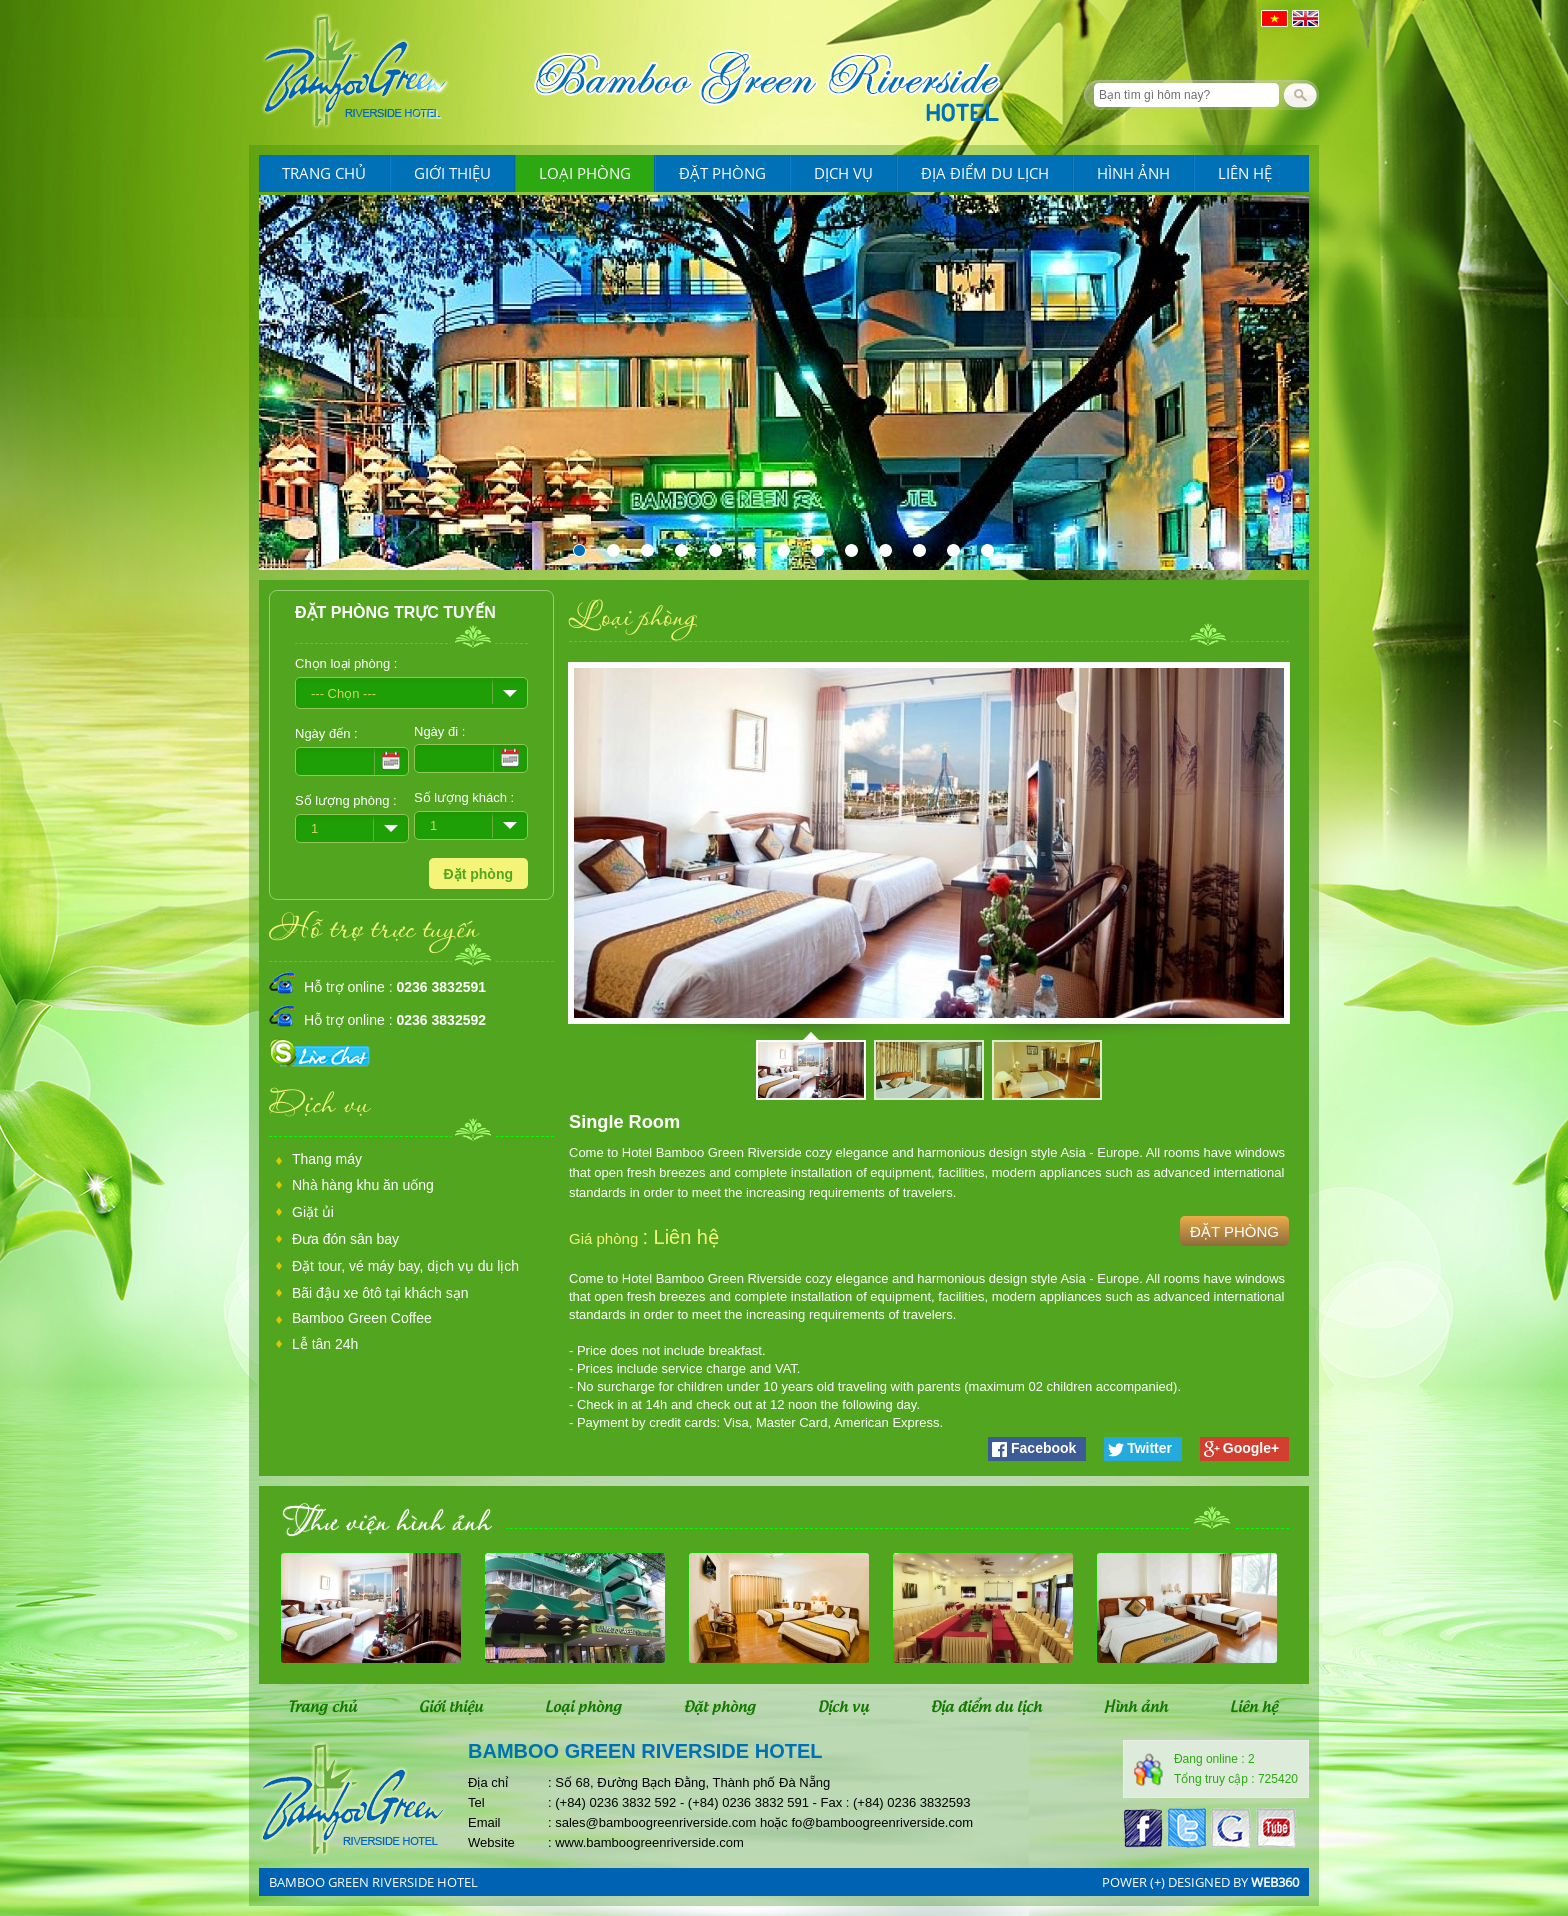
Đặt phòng (722, 173)
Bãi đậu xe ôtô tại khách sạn (380, 1293)
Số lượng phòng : (346, 800)
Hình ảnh (1133, 173)
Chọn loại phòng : (346, 663)
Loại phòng (585, 173)
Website (491, 1842)
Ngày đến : (326, 733)
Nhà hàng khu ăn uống (363, 1185)
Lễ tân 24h (325, 1344)
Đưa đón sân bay (345, 1239)
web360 (1275, 1882)
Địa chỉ (488, 1782)
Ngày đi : (439, 731)
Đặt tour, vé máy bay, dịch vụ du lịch (405, 1266)
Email (484, 1822)
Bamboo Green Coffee (362, 1318)
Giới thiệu (452, 173)
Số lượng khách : (464, 797)
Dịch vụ (843, 173)
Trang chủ (324, 173)
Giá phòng (605, 1238)
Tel (476, 1802)
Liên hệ (1245, 173)
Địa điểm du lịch (985, 173)
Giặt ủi (313, 1212)
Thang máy (327, 1159)
